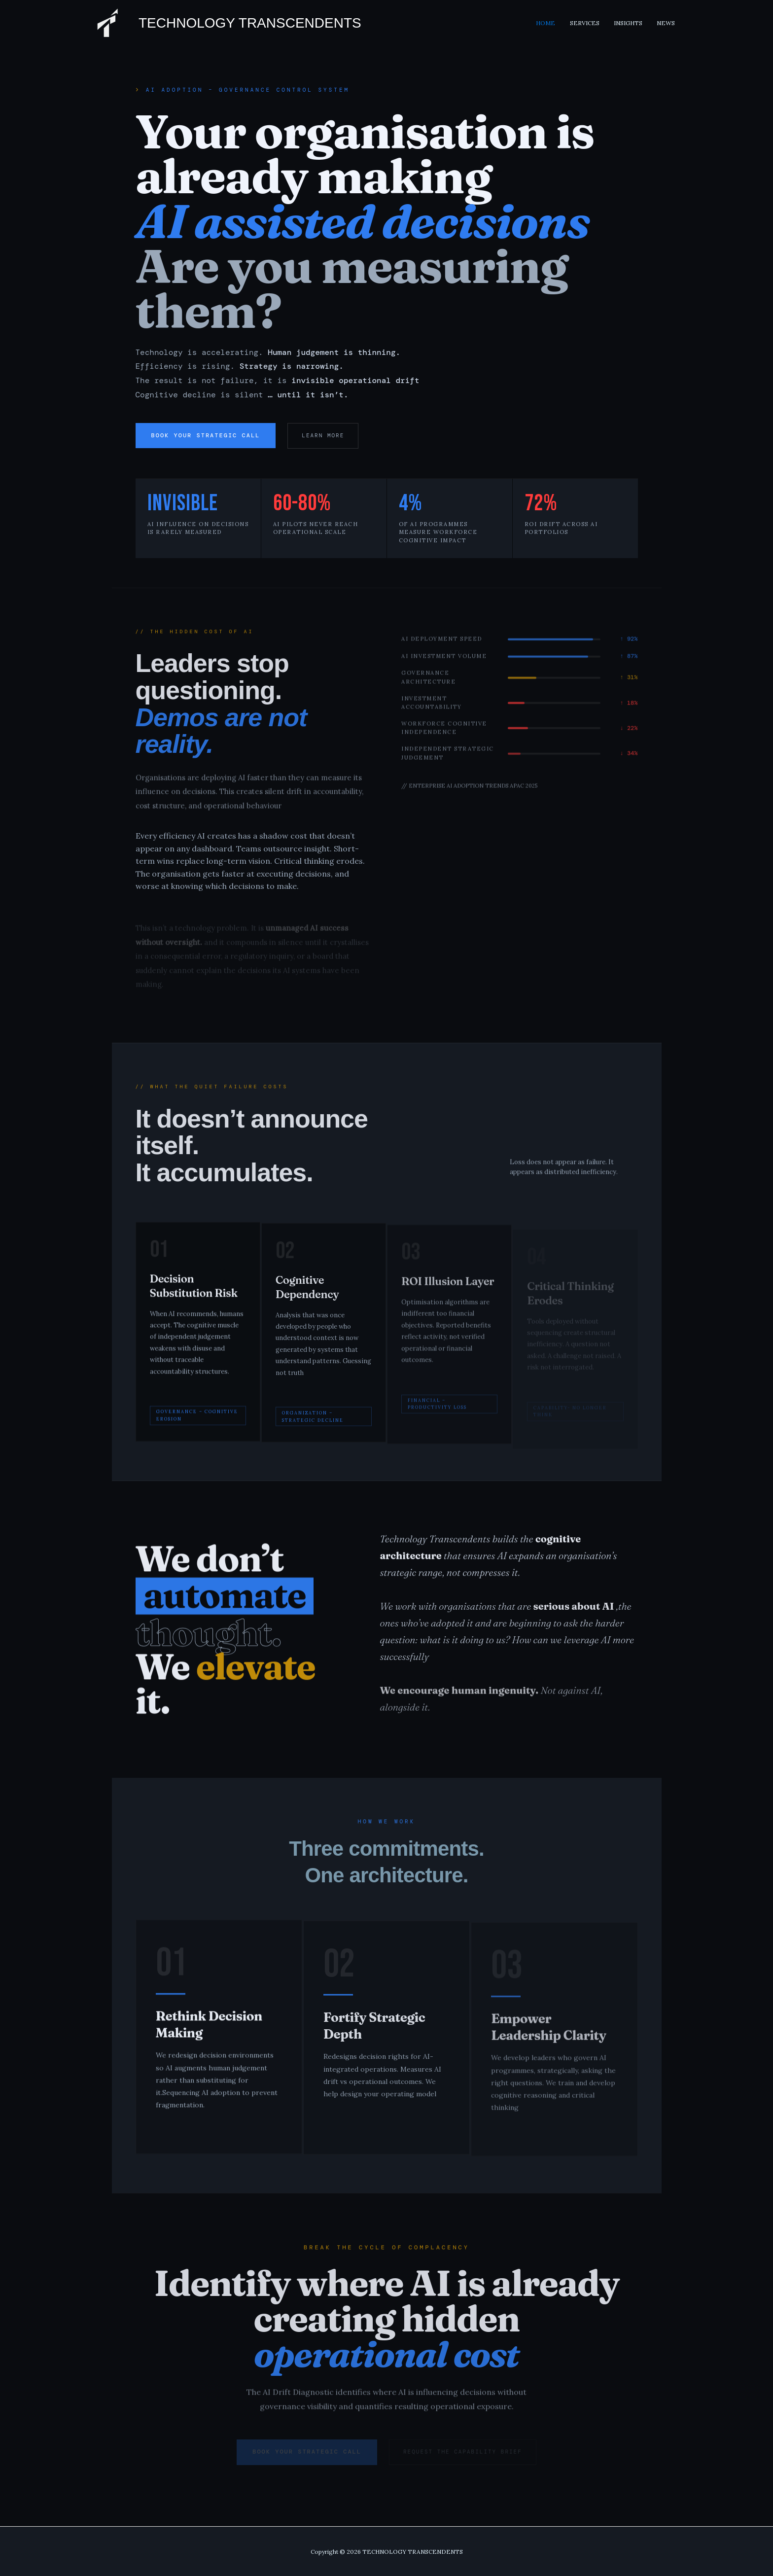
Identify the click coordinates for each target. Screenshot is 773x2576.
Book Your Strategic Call (205, 435)
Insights (632, 23)
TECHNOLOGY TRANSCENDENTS (250, 23)
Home (554, 23)
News (667, 23)
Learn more (323, 435)
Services (591, 23)
